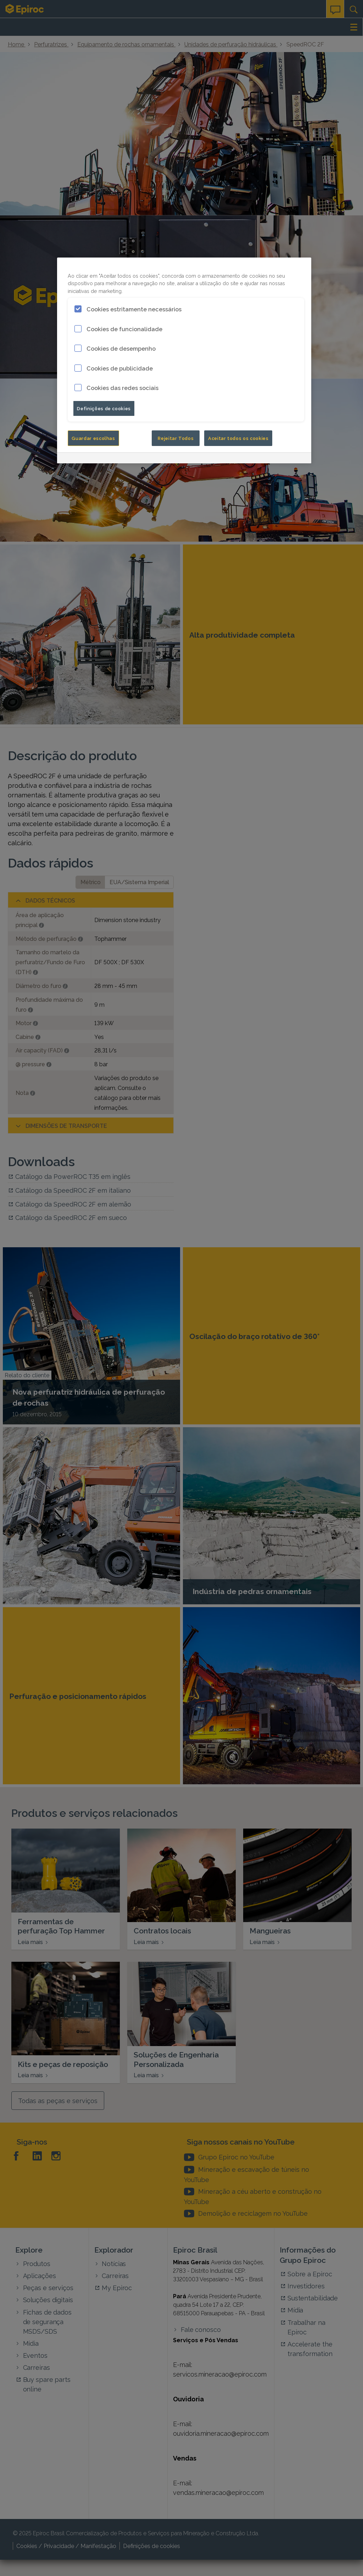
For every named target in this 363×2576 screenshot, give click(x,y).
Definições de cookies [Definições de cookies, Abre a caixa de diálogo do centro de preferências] (103, 408)
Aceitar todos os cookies (238, 438)
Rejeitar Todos (176, 438)
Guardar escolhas (93, 438)
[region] (184, 360)
